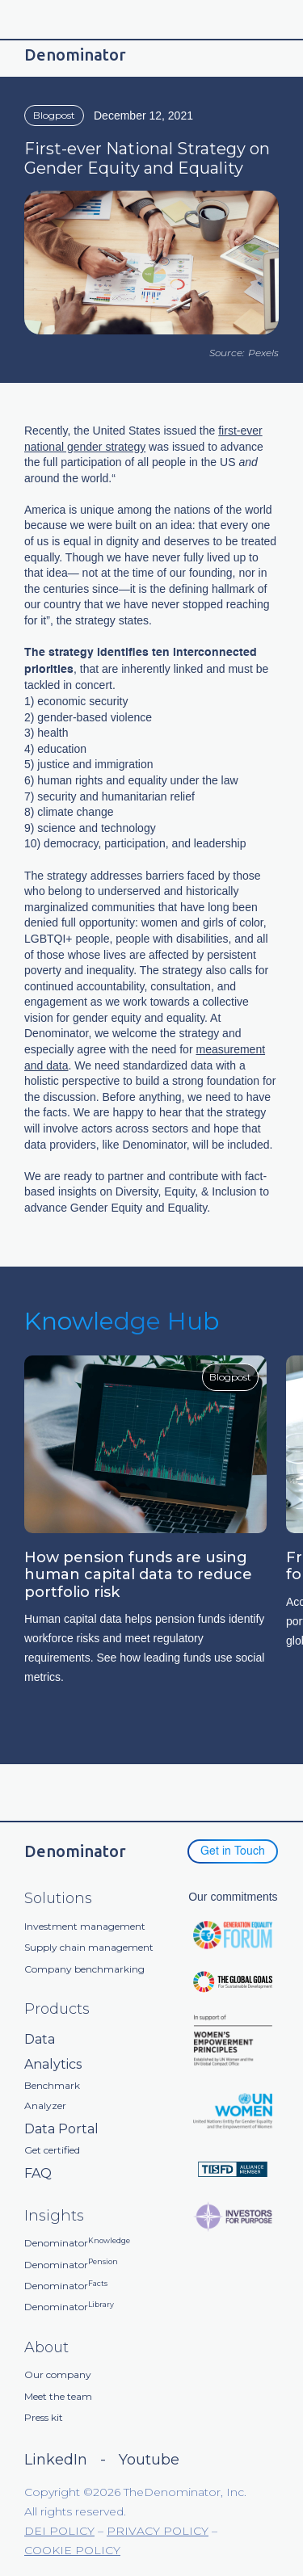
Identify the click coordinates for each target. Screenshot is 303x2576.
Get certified (52, 2150)
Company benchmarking (84, 1969)
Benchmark (52, 2085)
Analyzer (45, 2106)
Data (39, 2039)
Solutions (58, 1898)
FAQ (38, 2173)
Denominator (77, 2243)
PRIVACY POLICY (157, 2530)
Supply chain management (89, 1947)
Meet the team (58, 2396)
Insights (54, 2216)
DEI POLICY (59, 2530)
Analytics (53, 2064)
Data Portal (61, 2129)
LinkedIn (55, 2460)
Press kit (43, 2417)
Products (57, 2009)
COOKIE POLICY (72, 2550)
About (46, 2347)
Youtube (149, 2460)
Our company (57, 2375)
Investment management (84, 1926)
